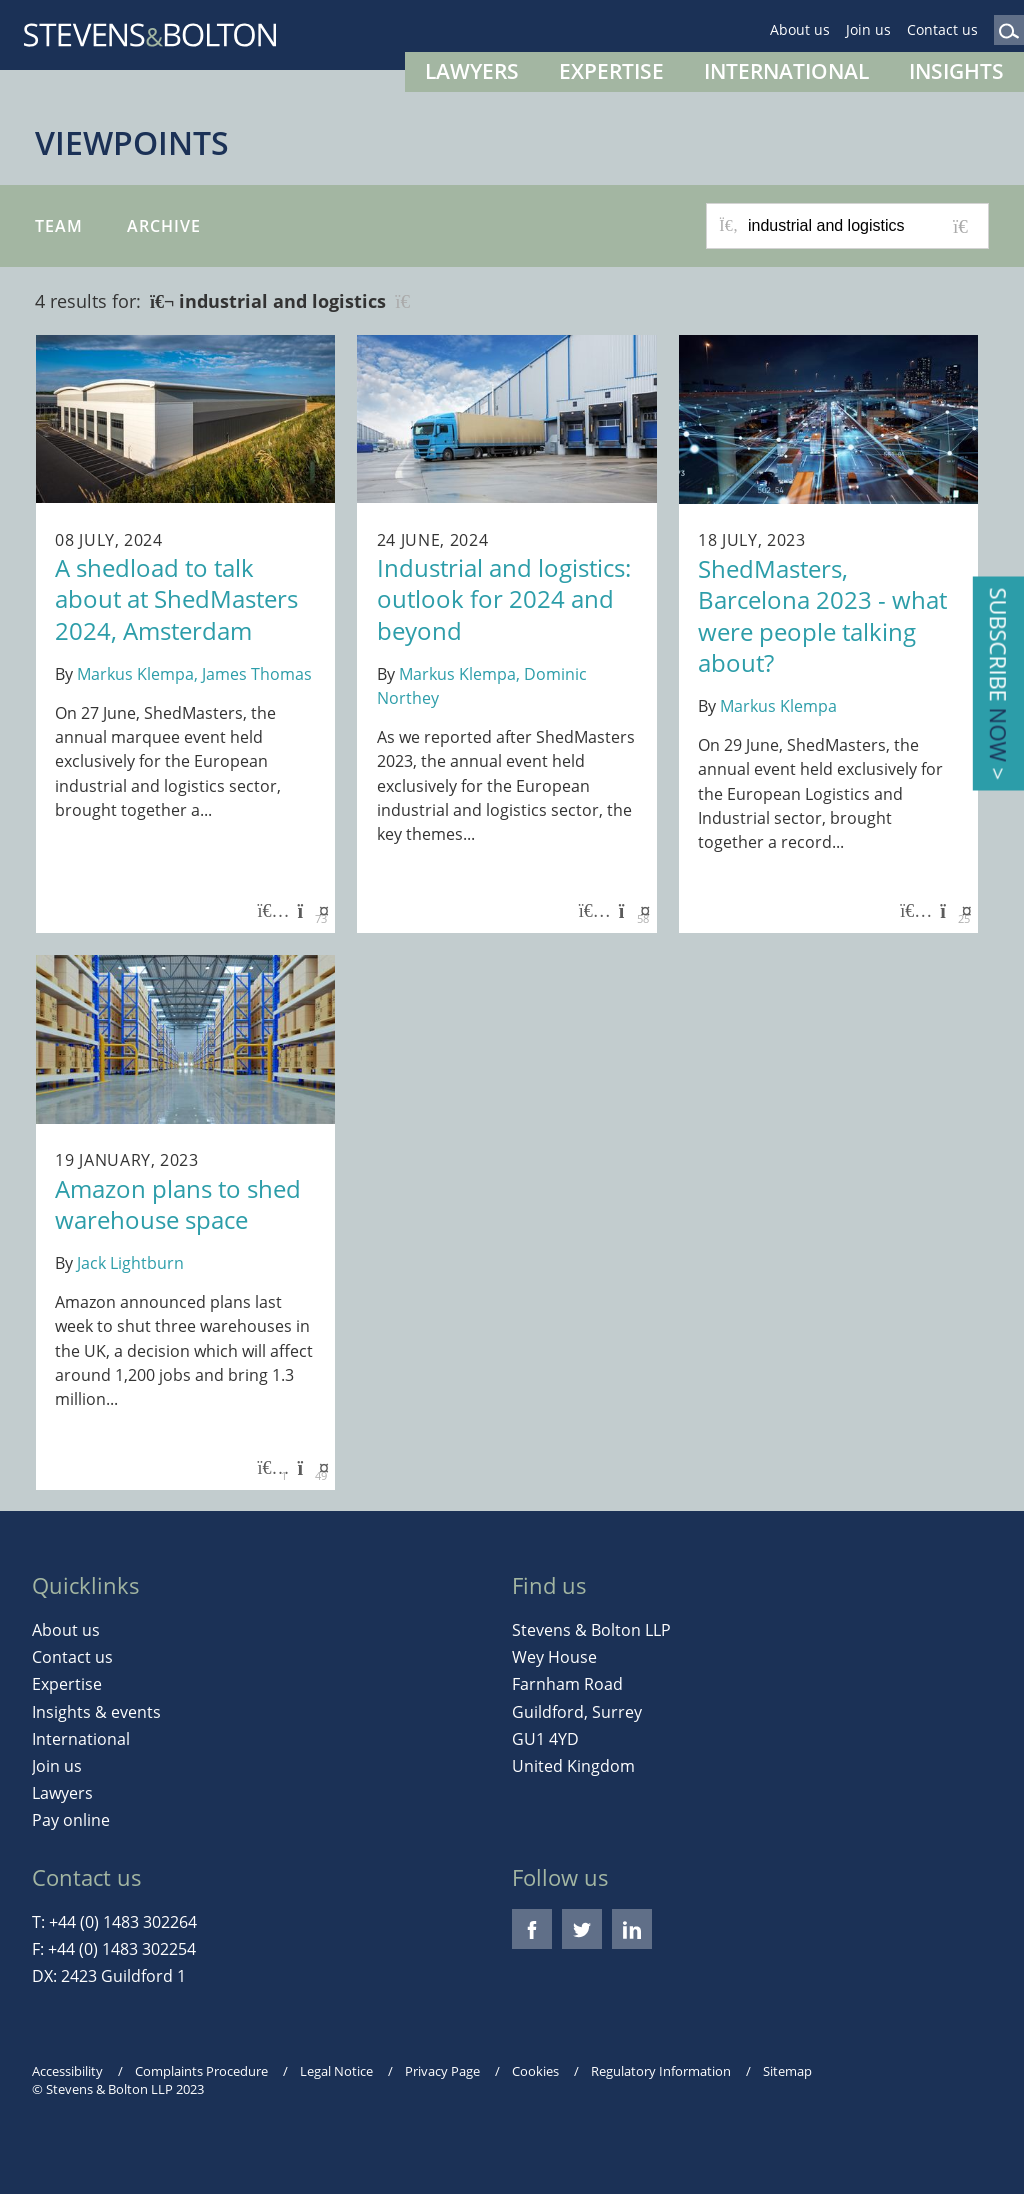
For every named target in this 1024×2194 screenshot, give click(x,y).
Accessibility (67, 2071)
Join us (868, 29)
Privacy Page (442, 2071)
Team (59, 226)
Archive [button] (164, 226)
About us (800, 29)
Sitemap (787, 2071)
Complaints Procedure (201, 2071)
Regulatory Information (661, 2071)
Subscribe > (998, 683)
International (786, 71)
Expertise (611, 71)
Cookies (535, 2071)
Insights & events (96, 1712)
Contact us (942, 29)
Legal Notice (336, 2071)
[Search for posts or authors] (861, 226)
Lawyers (472, 71)
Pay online (71, 1820)
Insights (956, 71)
